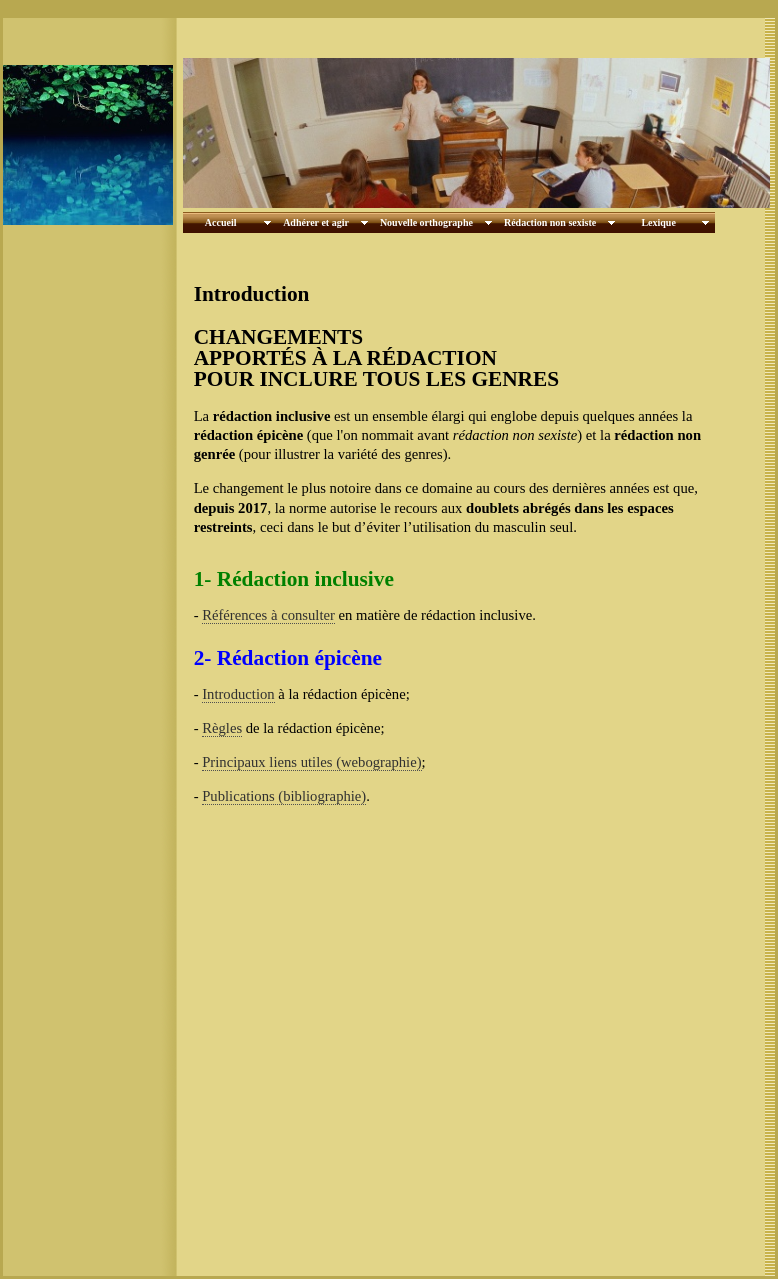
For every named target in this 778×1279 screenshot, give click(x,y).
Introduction (238, 694)
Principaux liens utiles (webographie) (311, 762)
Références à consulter (268, 615)
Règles (222, 728)
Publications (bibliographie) (284, 796)
